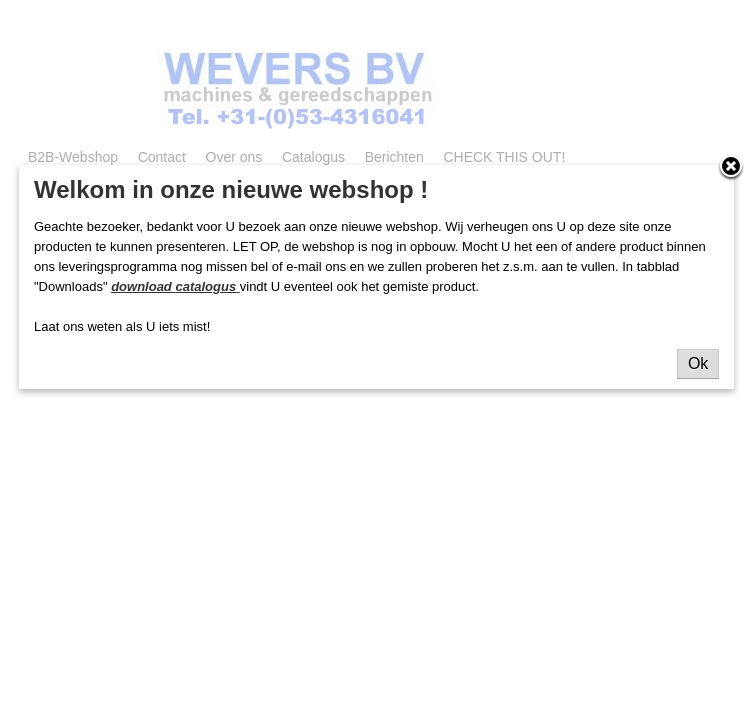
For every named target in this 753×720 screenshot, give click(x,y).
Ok (698, 363)
